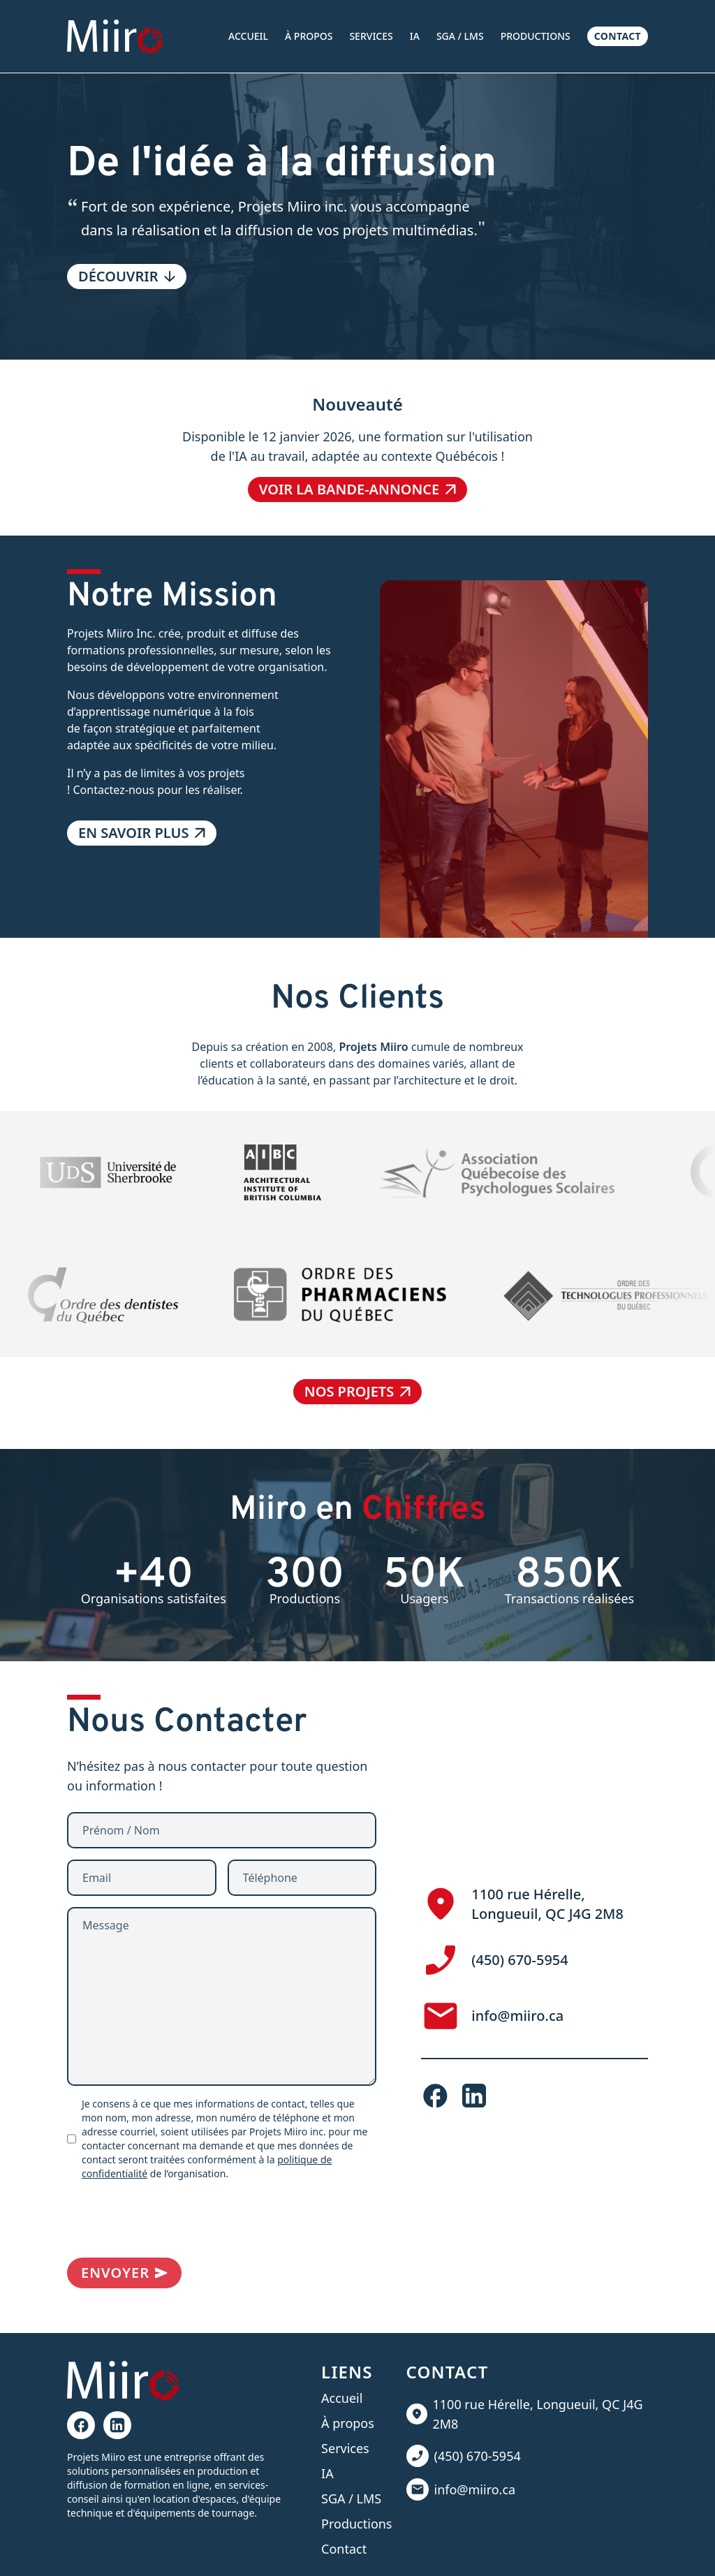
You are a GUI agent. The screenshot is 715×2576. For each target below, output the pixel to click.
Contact (617, 36)
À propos (308, 36)
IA (415, 36)
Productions (535, 36)
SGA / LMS (460, 36)
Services (370, 36)
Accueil (248, 36)
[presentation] (173, 2219)
